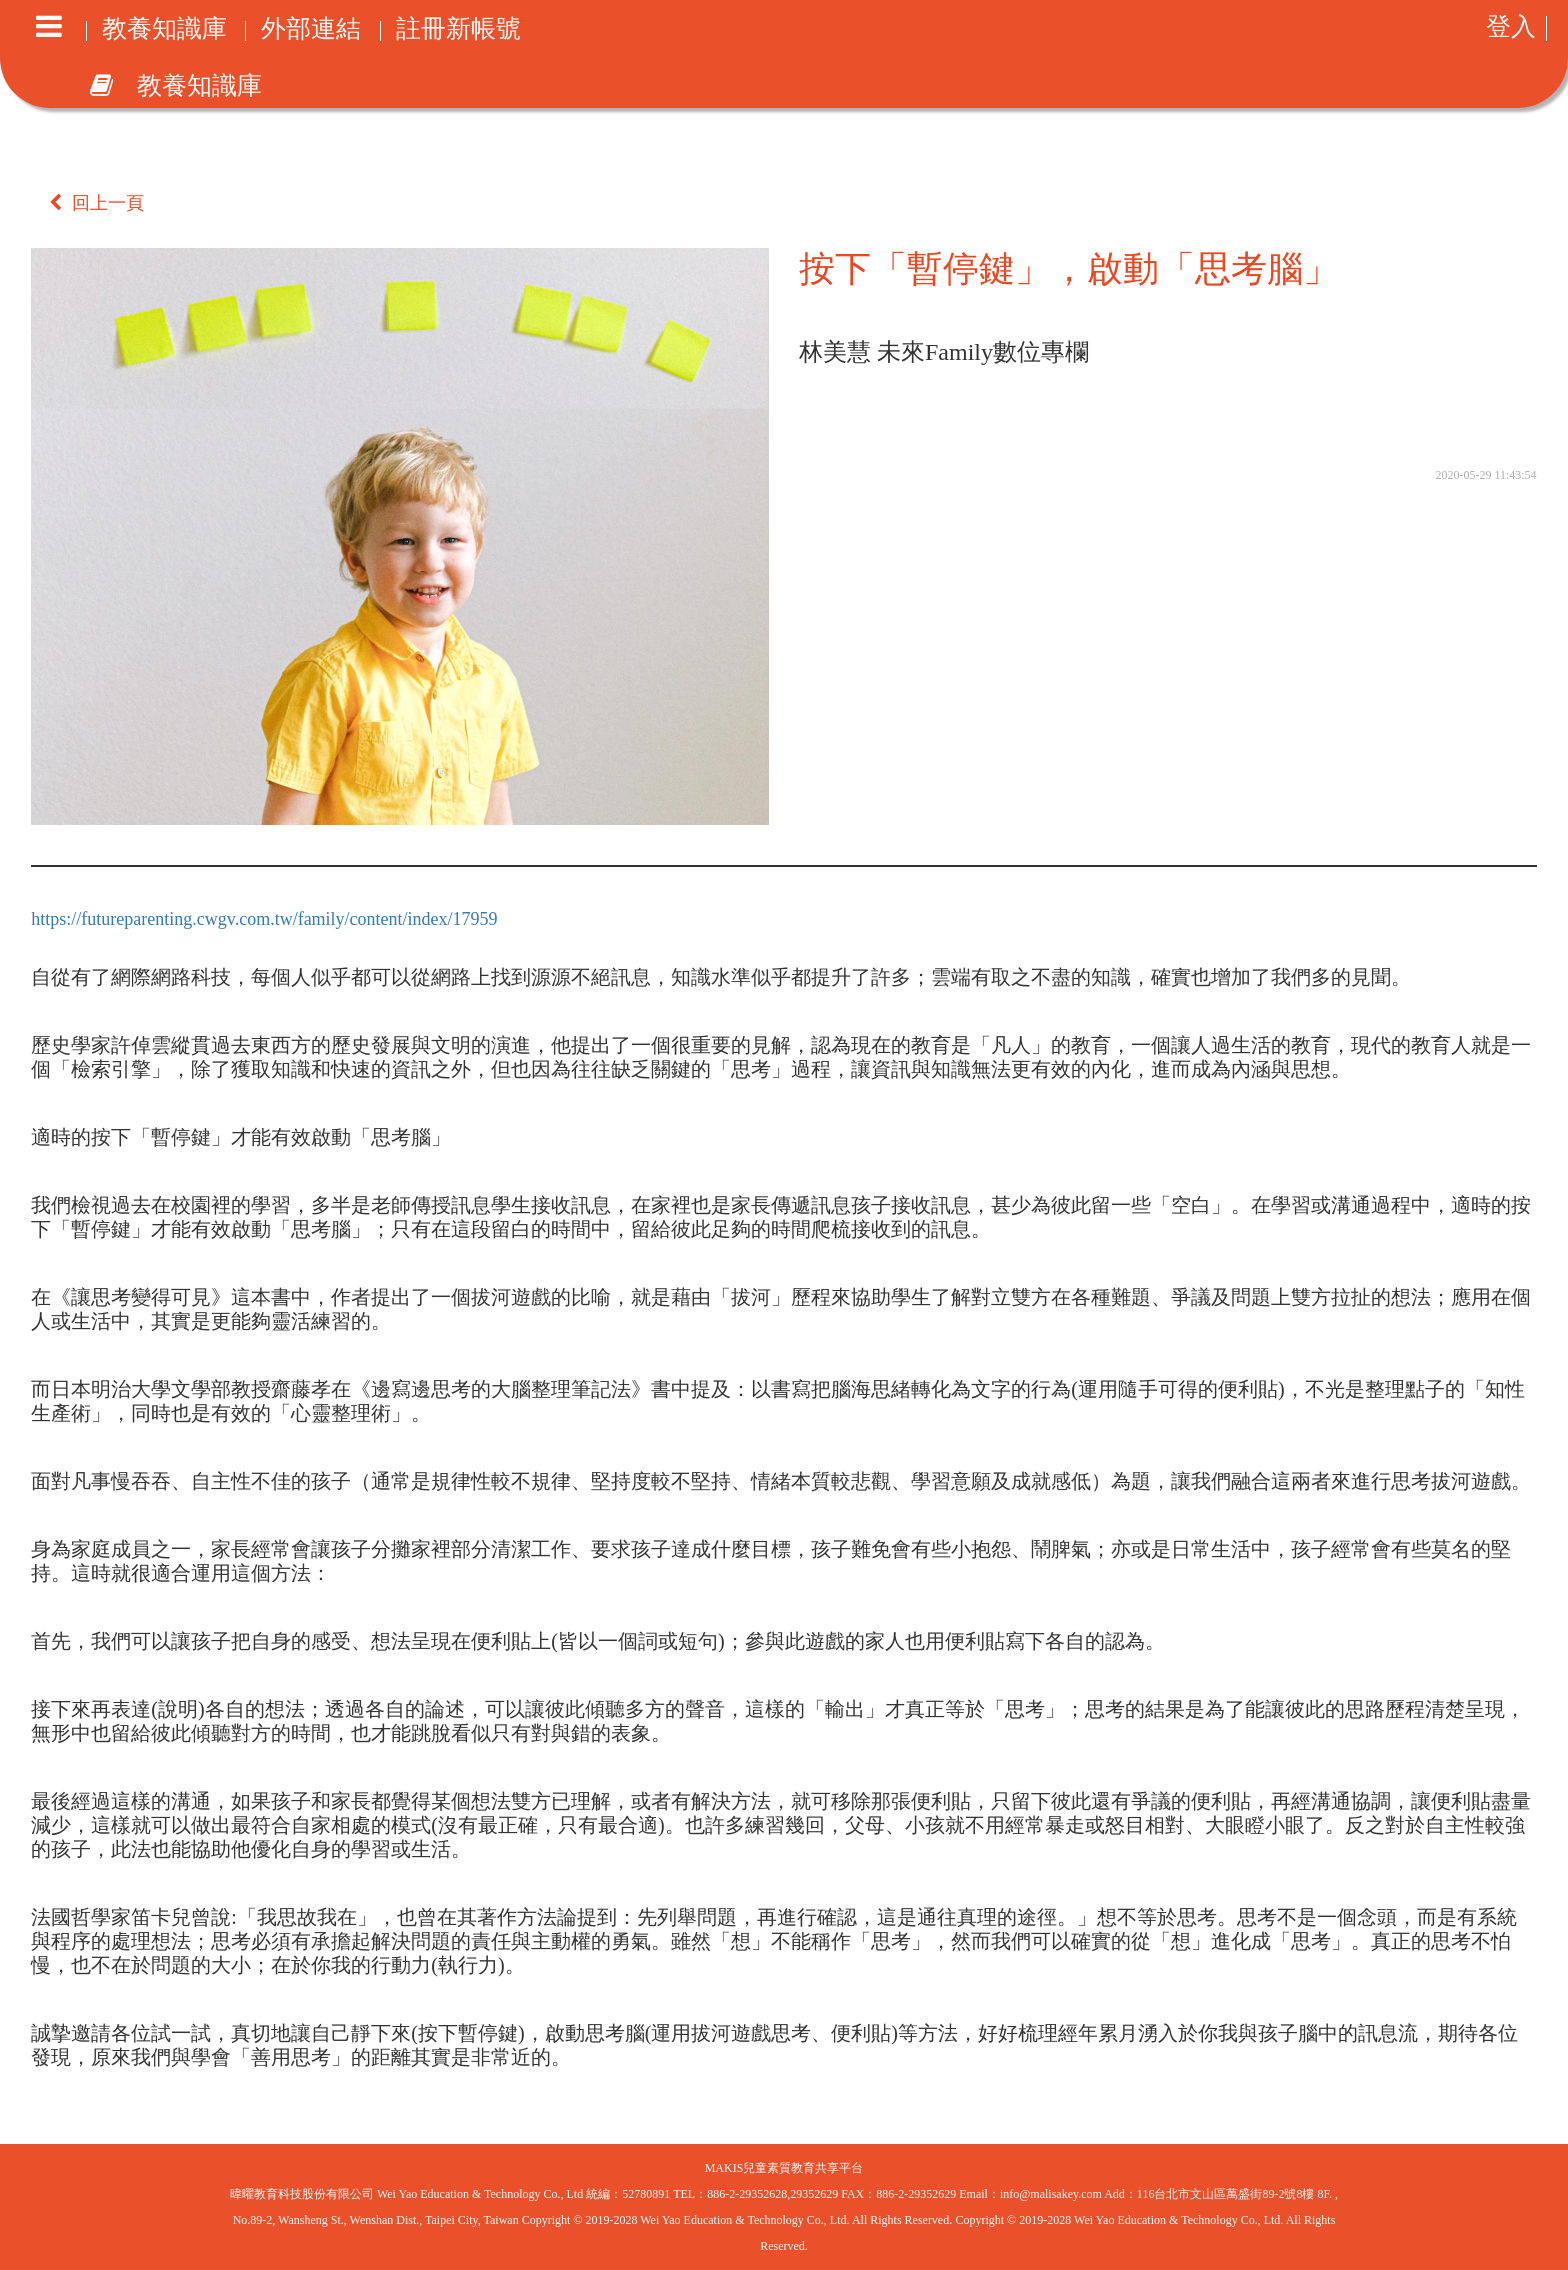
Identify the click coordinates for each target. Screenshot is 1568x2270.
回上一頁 (96, 203)
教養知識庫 (164, 31)
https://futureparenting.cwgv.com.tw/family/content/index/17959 (264, 919)
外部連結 (311, 31)
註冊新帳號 (458, 31)
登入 (1511, 28)
